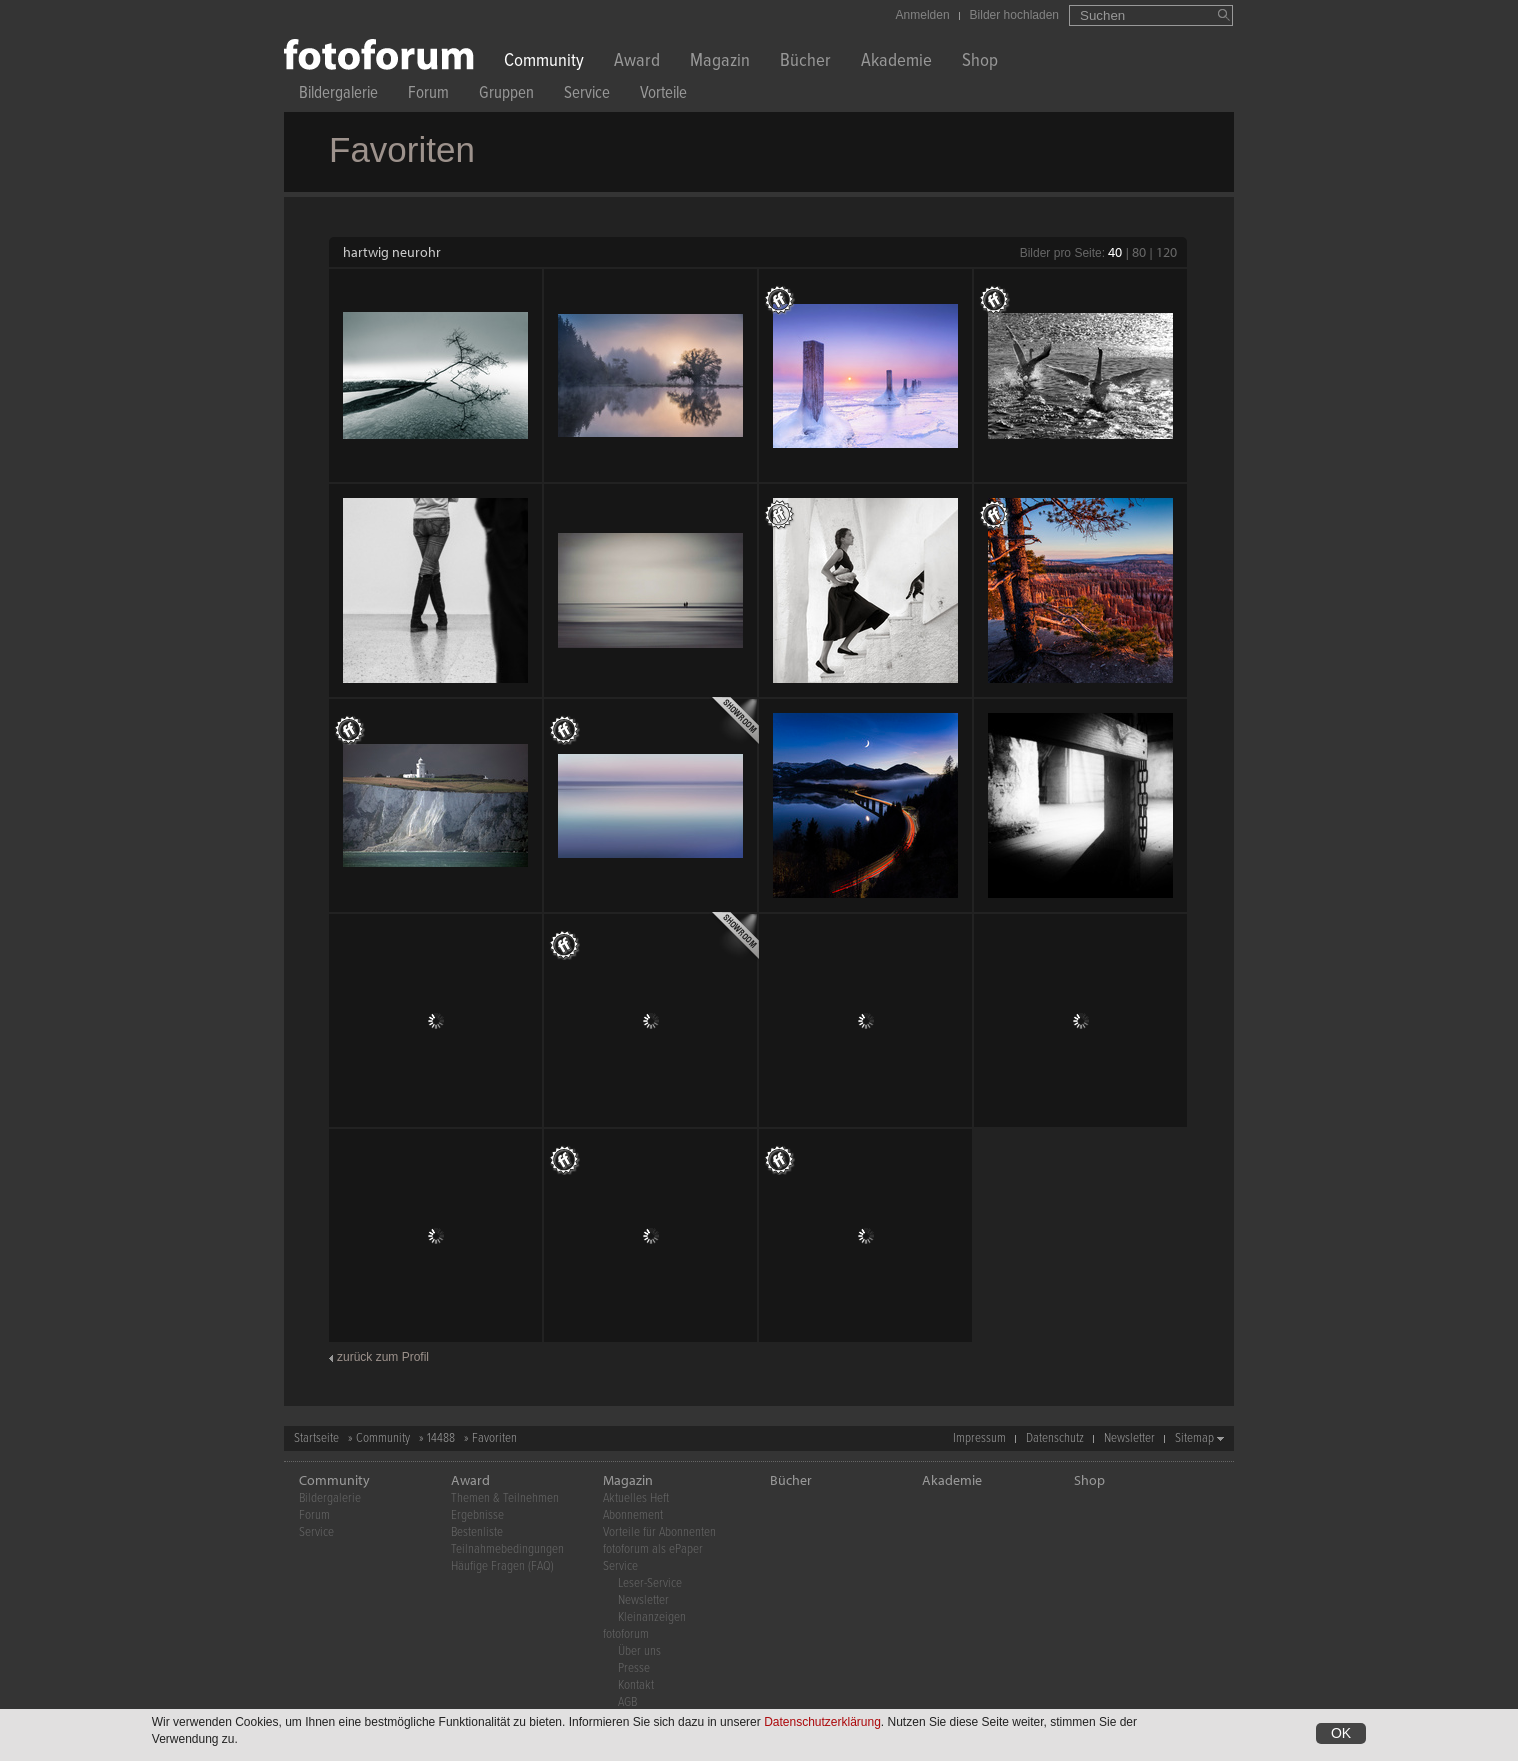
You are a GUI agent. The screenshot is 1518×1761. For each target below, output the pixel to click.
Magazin (720, 62)
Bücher (805, 62)
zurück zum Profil (383, 1357)
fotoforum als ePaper (653, 1549)
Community (544, 62)
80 (1139, 252)
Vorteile (663, 95)
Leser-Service (650, 1583)
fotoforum (626, 1634)
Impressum (979, 1438)
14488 (441, 1438)
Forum (428, 95)
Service (587, 95)
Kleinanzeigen (652, 1617)
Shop (980, 62)
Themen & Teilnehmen (505, 1498)
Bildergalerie (338, 95)
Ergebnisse (477, 1515)
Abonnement (633, 1515)
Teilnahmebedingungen (507, 1549)
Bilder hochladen (1014, 15)
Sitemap (1194, 1438)
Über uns (639, 1651)
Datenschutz (1055, 1438)
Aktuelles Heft (636, 1498)
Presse (634, 1668)
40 (1115, 252)
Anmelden (923, 15)
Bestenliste (477, 1532)
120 (1166, 252)
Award (637, 62)
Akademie (896, 62)
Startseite (316, 1438)
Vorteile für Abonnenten (659, 1532)
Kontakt (636, 1685)
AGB (627, 1702)
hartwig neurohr (392, 252)
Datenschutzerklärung (822, 1722)
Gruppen (506, 95)
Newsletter (1129, 1438)
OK (1341, 1733)
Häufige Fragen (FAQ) (502, 1566)
